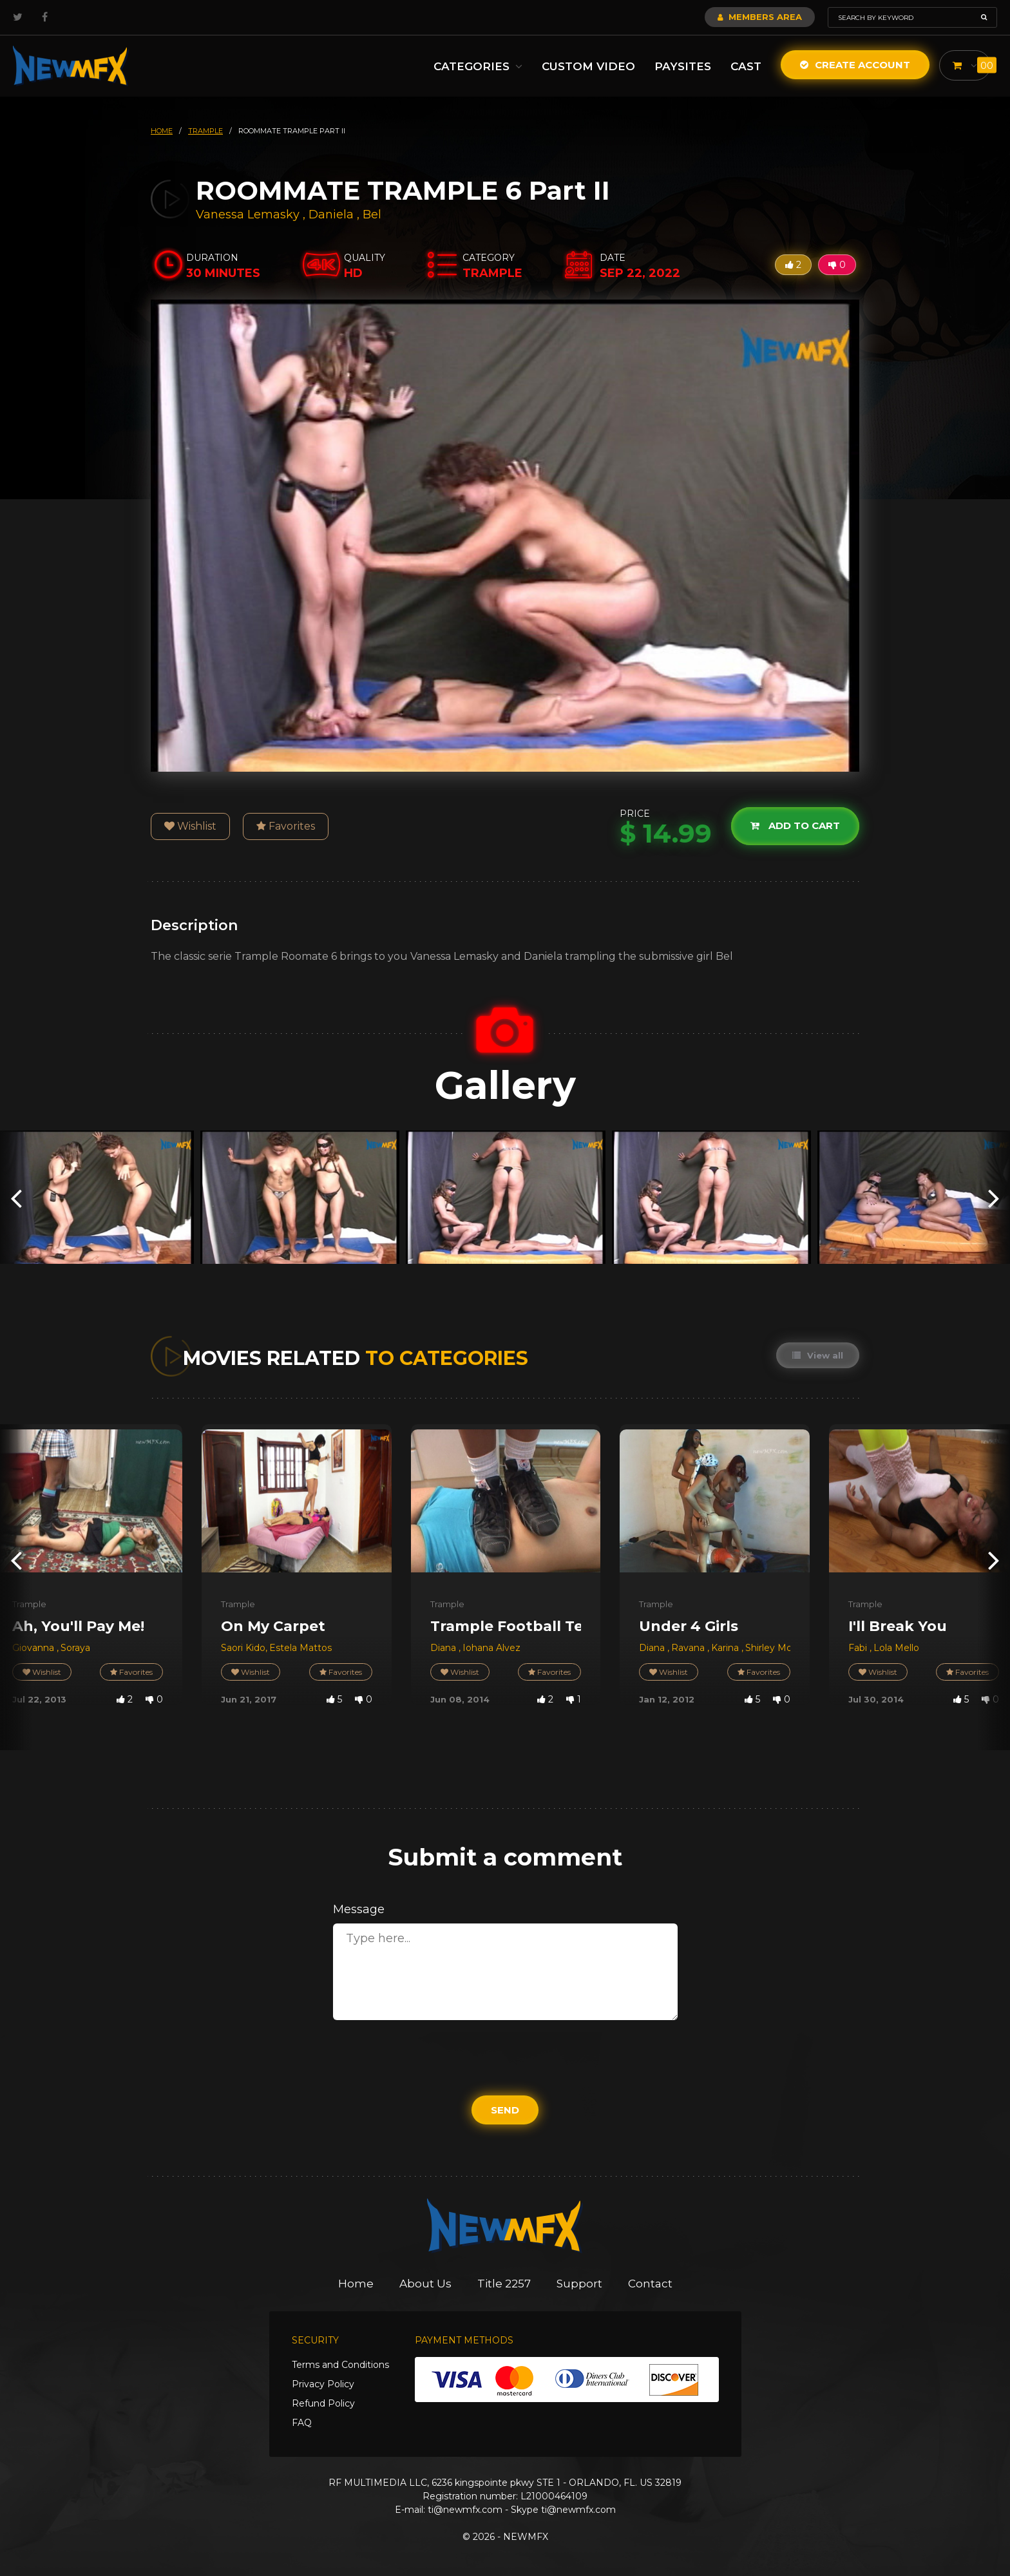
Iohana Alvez (491, 1648)
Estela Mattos (300, 1648)
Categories (478, 66)
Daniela (333, 214)
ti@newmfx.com (465, 2509)
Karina (726, 1648)
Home (356, 2283)
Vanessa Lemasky (248, 214)
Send (505, 2110)
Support (579, 2283)
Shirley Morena (778, 1648)
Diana (444, 1648)
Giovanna (34, 1648)
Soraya (75, 1648)
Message (359, 1909)
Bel (372, 214)
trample (205, 130)
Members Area (760, 17)
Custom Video (588, 66)
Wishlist (190, 826)
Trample (29, 1604)
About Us (425, 2283)
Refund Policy (323, 2403)
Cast (745, 66)
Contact (650, 2283)
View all (817, 1355)
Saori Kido (243, 1648)
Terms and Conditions (340, 2365)
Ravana (689, 1648)
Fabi (859, 1648)
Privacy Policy (323, 2384)
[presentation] (16, 1197)
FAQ (302, 2422)
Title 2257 (504, 2283)
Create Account (855, 65)
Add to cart (795, 825)
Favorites (285, 826)
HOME (162, 130)
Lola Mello (896, 1648)
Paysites (682, 66)
